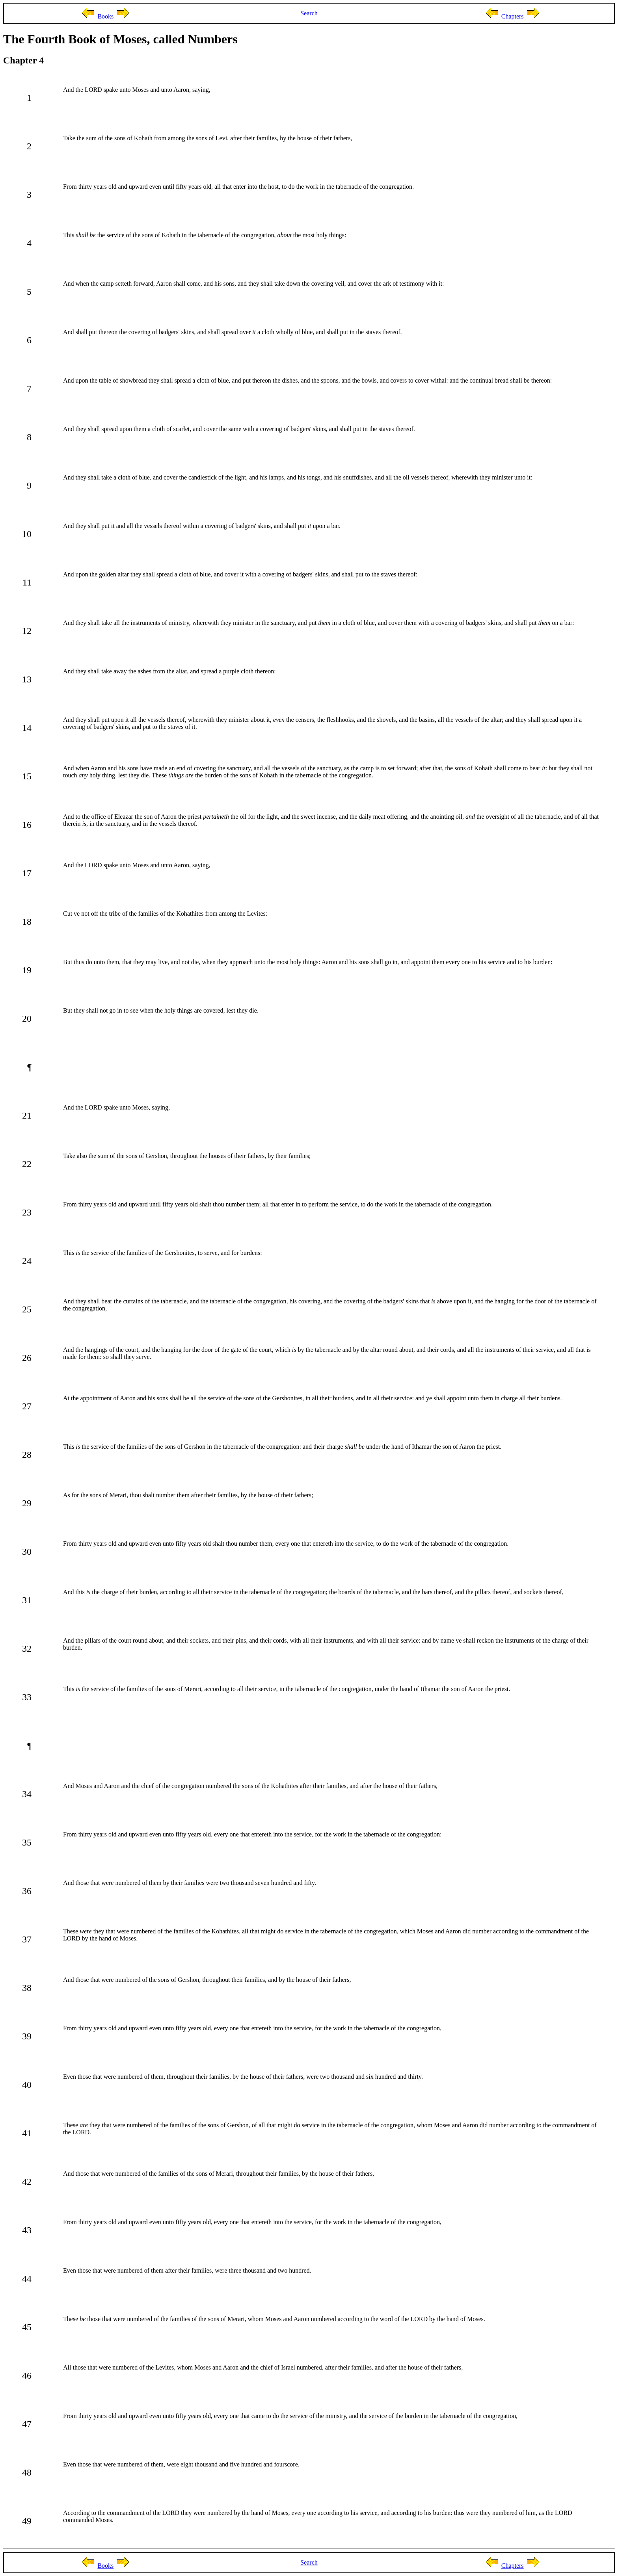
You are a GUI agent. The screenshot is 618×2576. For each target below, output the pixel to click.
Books (105, 16)
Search (309, 13)
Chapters (512, 16)
